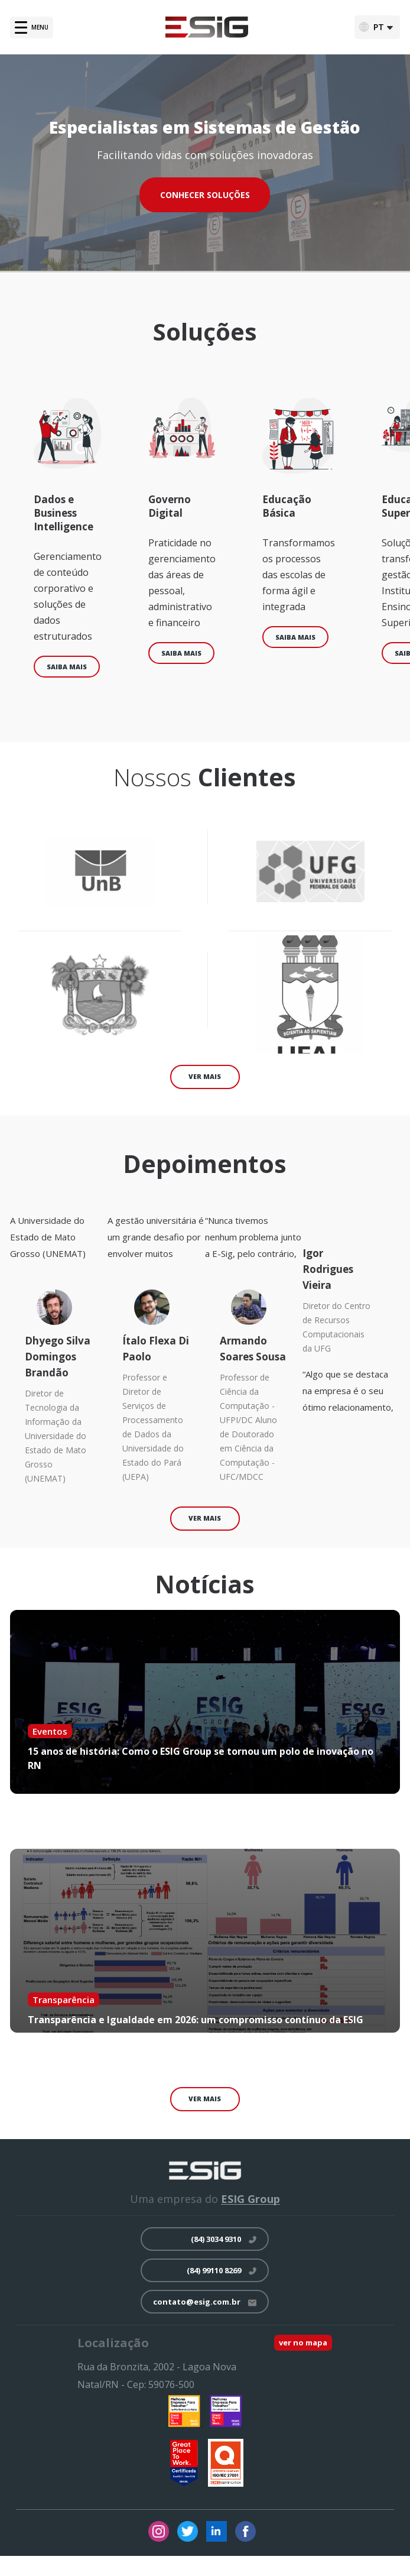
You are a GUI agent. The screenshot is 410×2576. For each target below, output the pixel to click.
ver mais (204, 1076)
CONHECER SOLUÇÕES (205, 194)
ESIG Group (250, 2199)
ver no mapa (303, 2342)
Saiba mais (67, 666)
